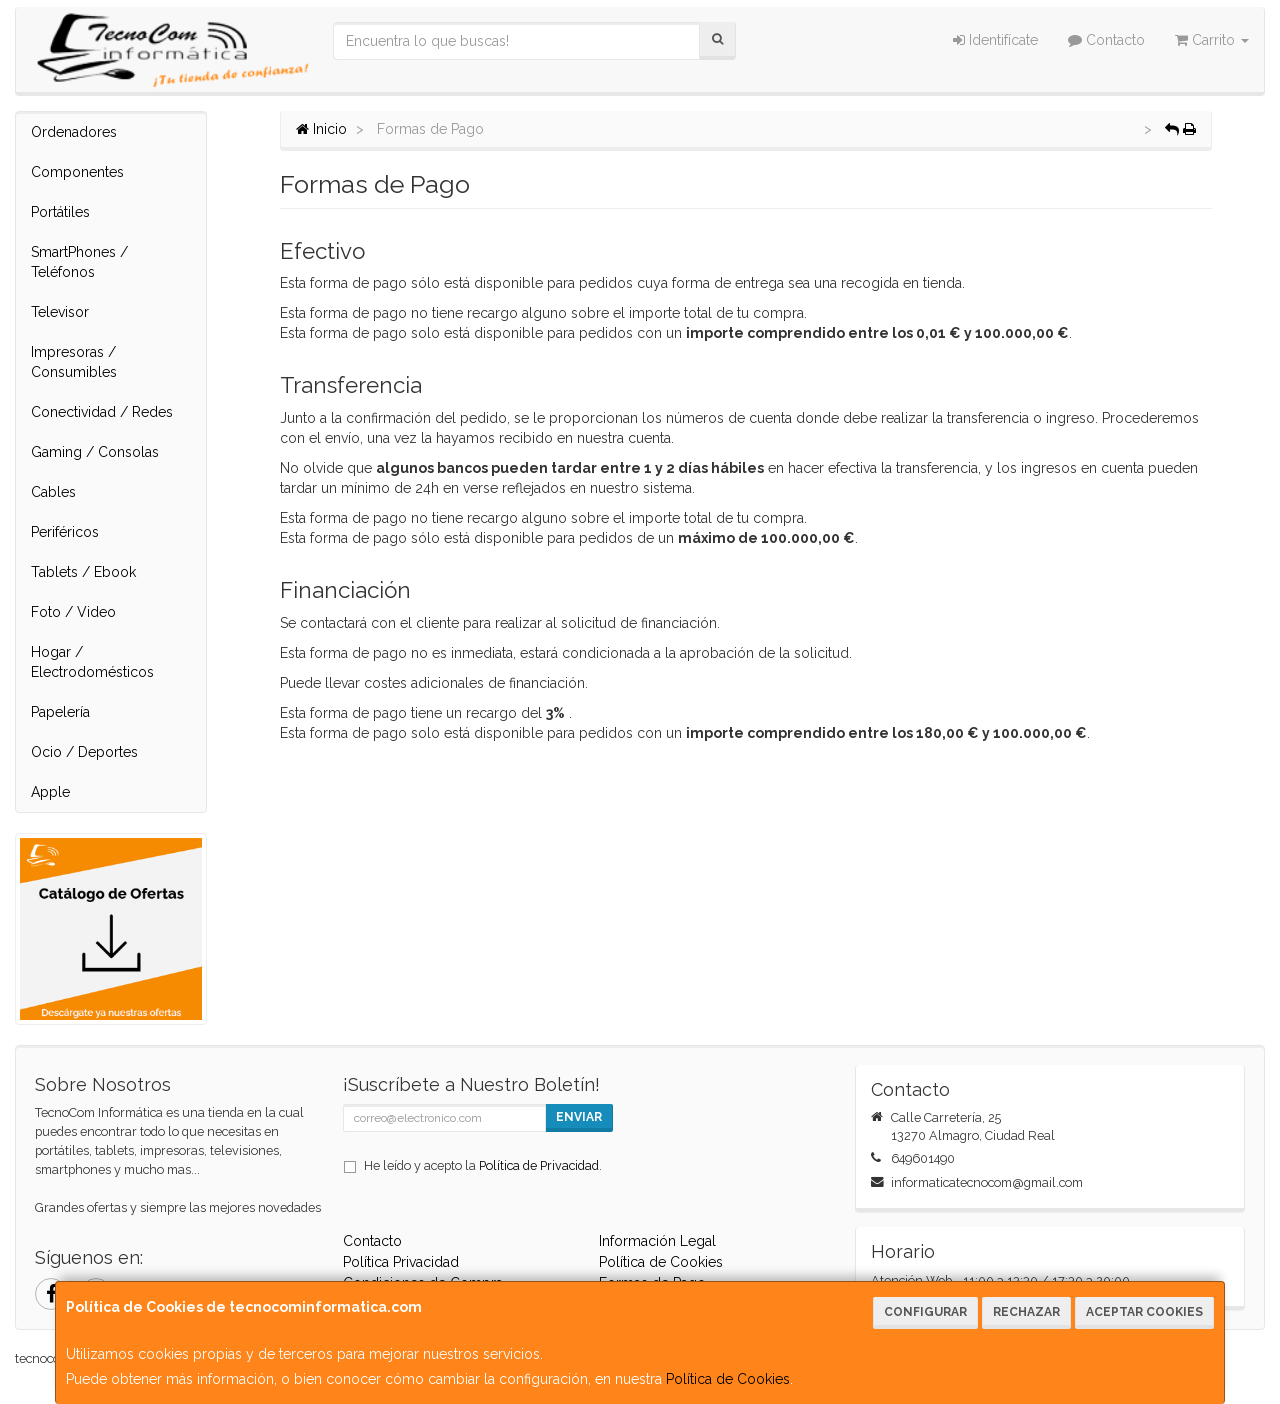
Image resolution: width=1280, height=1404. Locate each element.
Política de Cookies (728, 1379)
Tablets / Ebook (83, 572)
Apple (50, 792)
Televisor (60, 312)
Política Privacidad (401, 1262)
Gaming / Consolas (95, 452)
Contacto (1106, 40)
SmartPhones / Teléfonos (79, 262)
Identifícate (995, 40)
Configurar (925, 1312)
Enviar (579, 1117)
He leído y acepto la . (483, 1165)
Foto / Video (73, 612)
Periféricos (65, 532)
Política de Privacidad (539, 1165)
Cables (53, 492)
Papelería (60, 712)
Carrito (1212, 40)
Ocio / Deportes (84, 752)
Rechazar (1026, 1312)
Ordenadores (74, 132)
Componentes (77, 172)
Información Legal (657, 1241)
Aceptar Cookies (1144, 1312)
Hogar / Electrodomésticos (92, 662)
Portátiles (60, 212)
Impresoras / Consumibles (74, 362)
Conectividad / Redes (102, 412)
